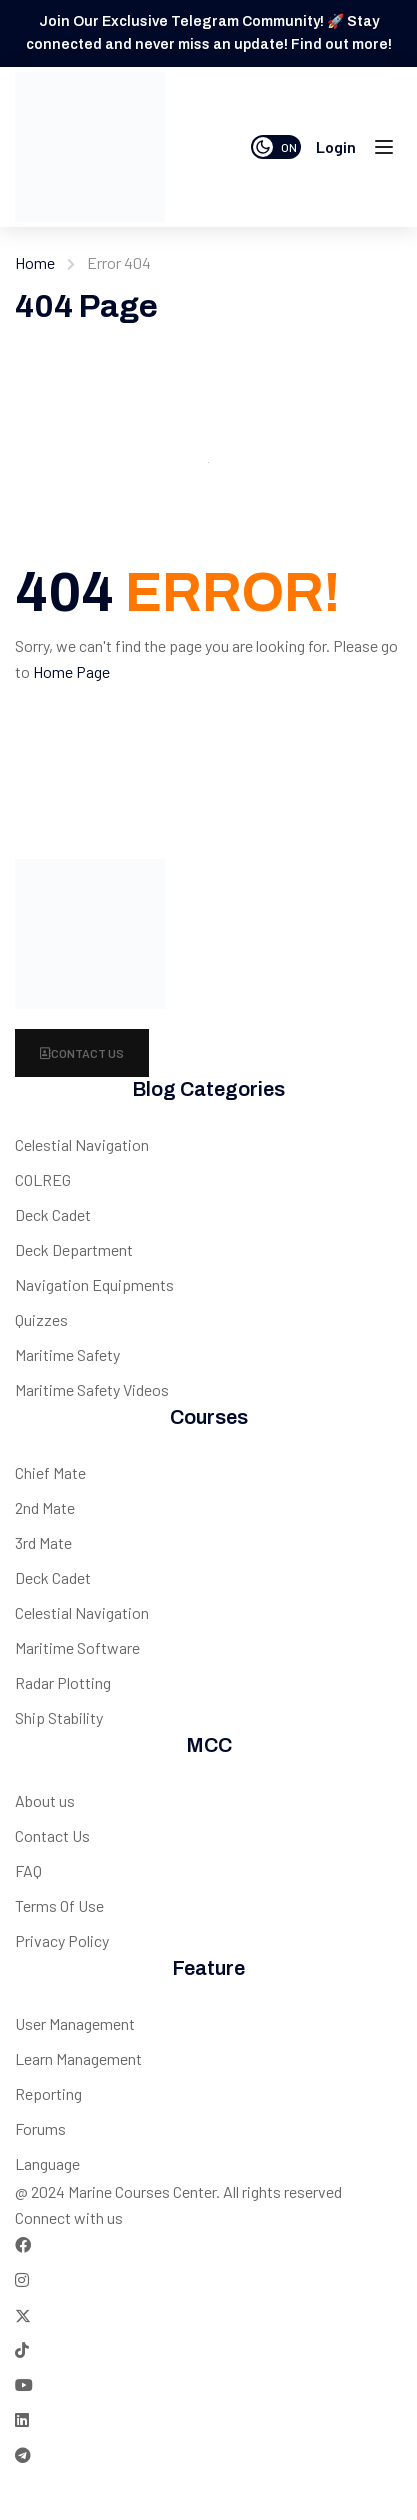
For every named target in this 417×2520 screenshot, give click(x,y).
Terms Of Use (59, 1905)
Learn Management (78, 2058)
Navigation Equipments (94, 1284)
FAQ (28, 1870)
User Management (75, 2023)
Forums (40, 2128)
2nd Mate (45, 1507)
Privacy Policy (62, 1940)
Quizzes (41, 1319)
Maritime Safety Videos (92, 1389)
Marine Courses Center (142, 2191)
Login (336, 146)
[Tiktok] (22, 2349)
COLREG (43, 1179)
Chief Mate (50, 1472)
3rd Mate (43, 1542)
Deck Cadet (53, 1214)
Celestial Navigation (82, 1144)
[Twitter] (23, 2314)
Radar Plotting (63, 1682)
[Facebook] (23, 2244)
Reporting (48, 2093)
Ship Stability (59, 1717)
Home (35, 262)
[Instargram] (22, 2279)
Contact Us (82, 1053)
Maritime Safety (67, 1354)
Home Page (71, 671)
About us (45, 1800)
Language (47, 2163)
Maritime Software (77, 1647)
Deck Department (74, 1249)
